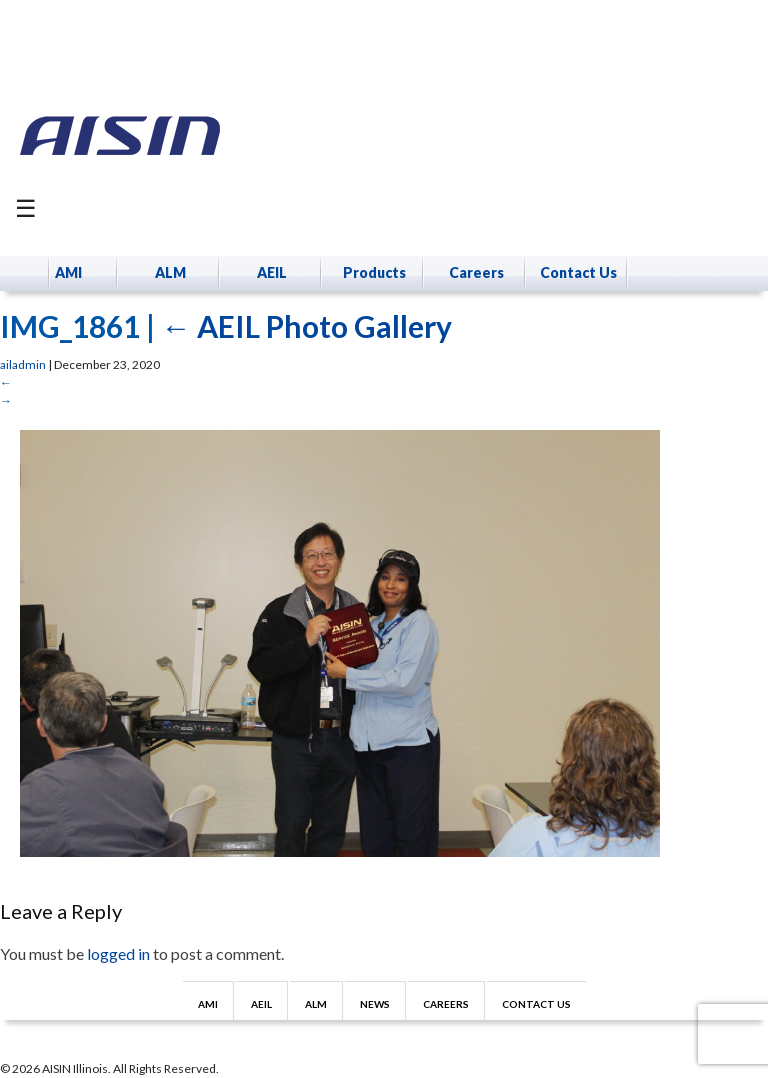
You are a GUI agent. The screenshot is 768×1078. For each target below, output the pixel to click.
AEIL (272, 272)
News (375, 1004)
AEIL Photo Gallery (306, 326)
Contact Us (578, 272)
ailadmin (23, 364)
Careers (476, 272)
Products (374, 272)
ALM (170, 272)
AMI (68, 272)
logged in (118, 953)
